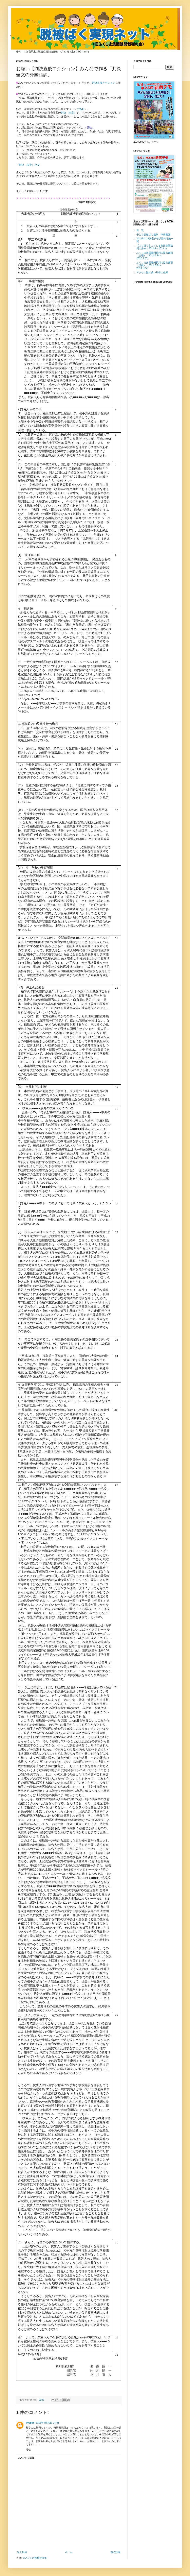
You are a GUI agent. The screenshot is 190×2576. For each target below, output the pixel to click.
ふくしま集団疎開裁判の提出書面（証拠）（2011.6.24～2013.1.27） (154, 265)
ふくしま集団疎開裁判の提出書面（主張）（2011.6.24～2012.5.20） (154, 255)
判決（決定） (69, 112)
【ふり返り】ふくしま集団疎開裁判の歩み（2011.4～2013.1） (154, 247)
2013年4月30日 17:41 (47, 2422)
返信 (28, 2449)
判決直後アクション (103, 82)
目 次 (140, 230)
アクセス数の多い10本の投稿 (152, 272)
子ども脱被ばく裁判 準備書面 (153, 234)
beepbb (30, 2422)
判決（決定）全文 (29, 164)
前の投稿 (115, 2552)
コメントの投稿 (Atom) (34, 2557)
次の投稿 (22, 2552)
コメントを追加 (25, 2457)
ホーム (68, 2552)
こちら (80, 109)
